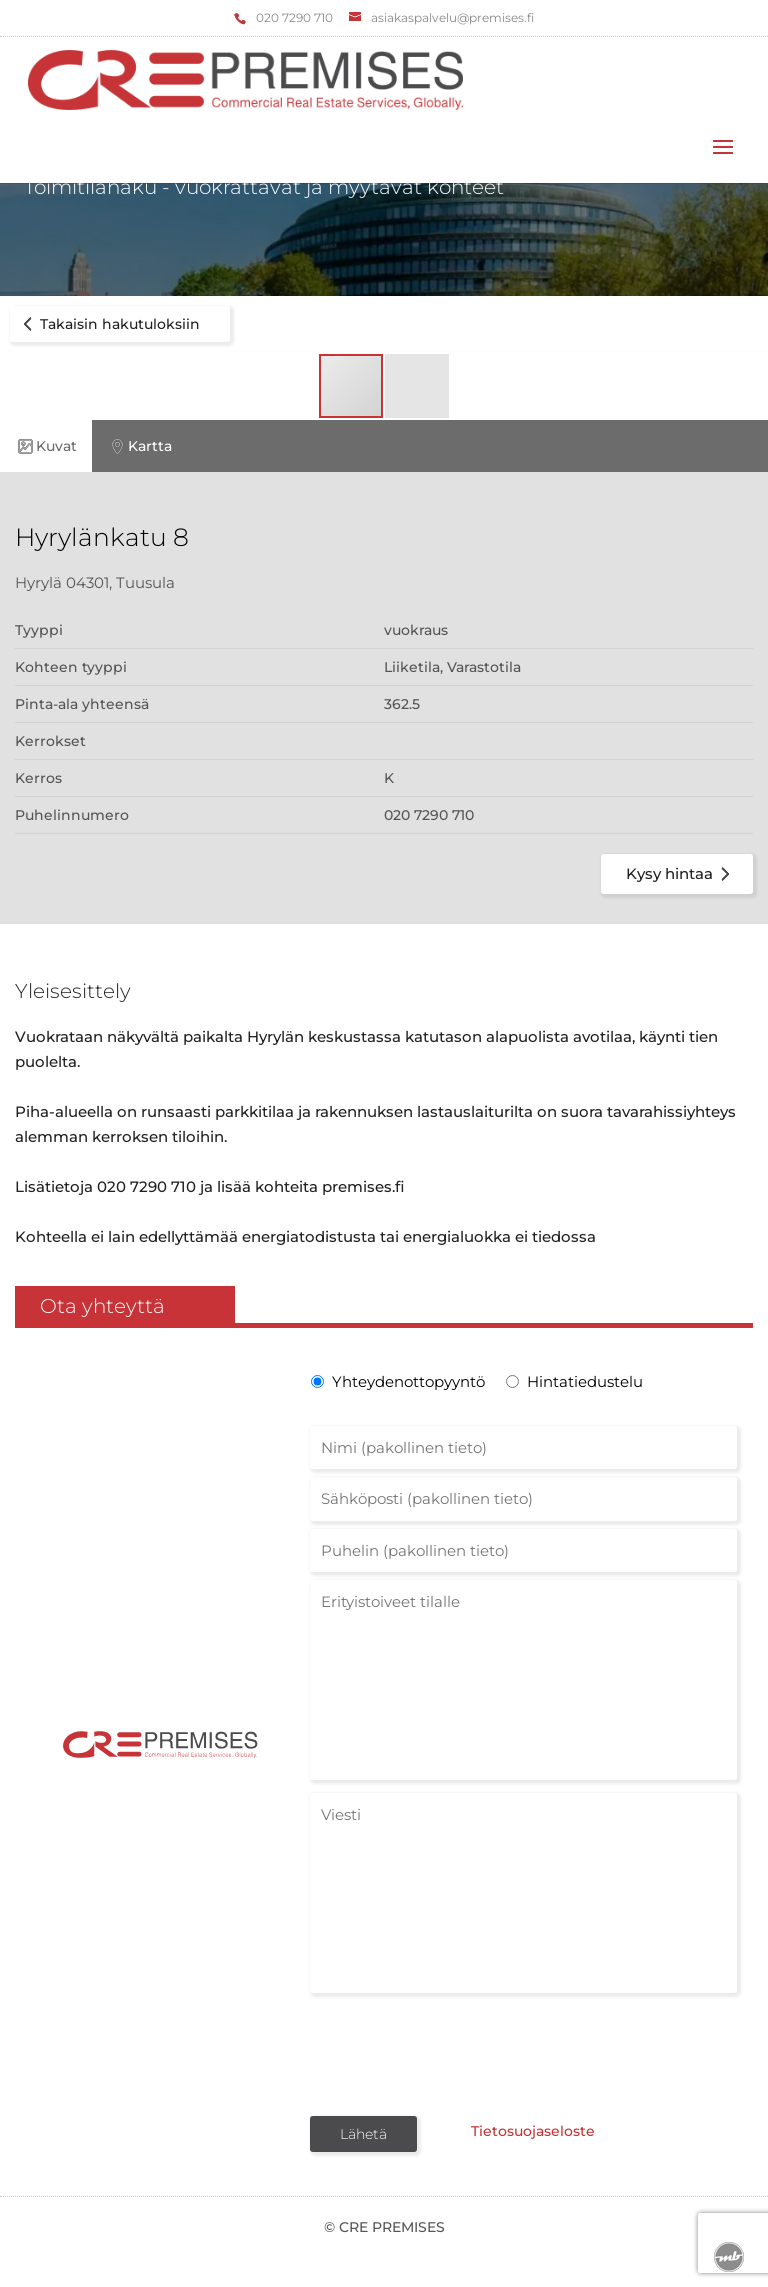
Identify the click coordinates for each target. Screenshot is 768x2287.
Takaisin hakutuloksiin (108, 324)
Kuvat (46, 446)
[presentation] (462, 2053)
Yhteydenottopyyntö (406, 1381)
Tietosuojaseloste (527, 2132)
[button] (417, 386)
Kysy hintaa (681, 874)
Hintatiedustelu (585, 1381)
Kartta (139, 446)
